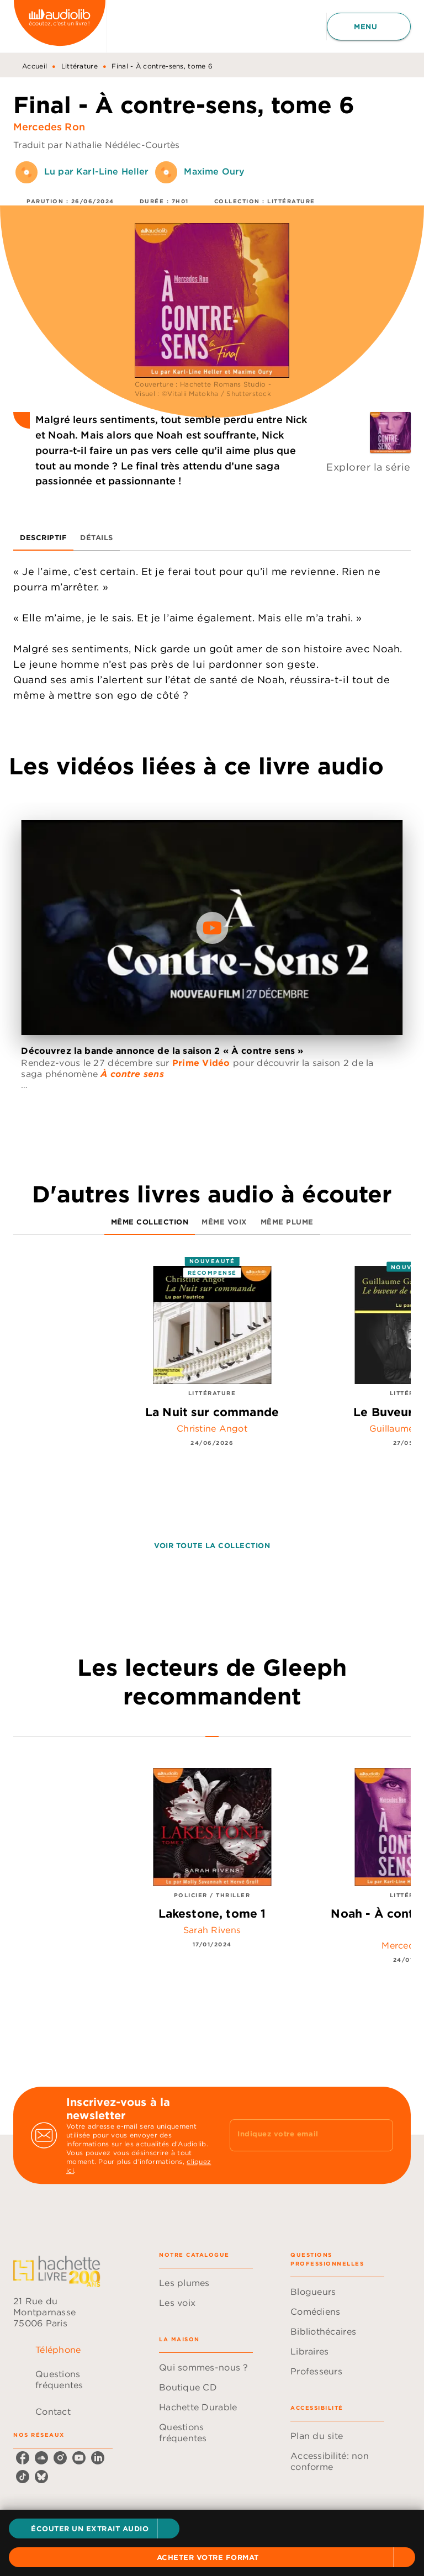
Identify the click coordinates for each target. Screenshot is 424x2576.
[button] (94, 2528)
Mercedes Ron (49, 126)
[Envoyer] (380, 2135)
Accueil (34, 66)
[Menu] (369, 26)
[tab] (43, 537)
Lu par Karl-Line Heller (96, 171)
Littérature (79, 66)
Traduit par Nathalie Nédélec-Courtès (96, 144)
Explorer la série (368, 467)
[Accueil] (59, 26)
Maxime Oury (214, 171)
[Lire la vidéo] (212, 928)
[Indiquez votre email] (297, 2135)
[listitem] (22, 2457)
